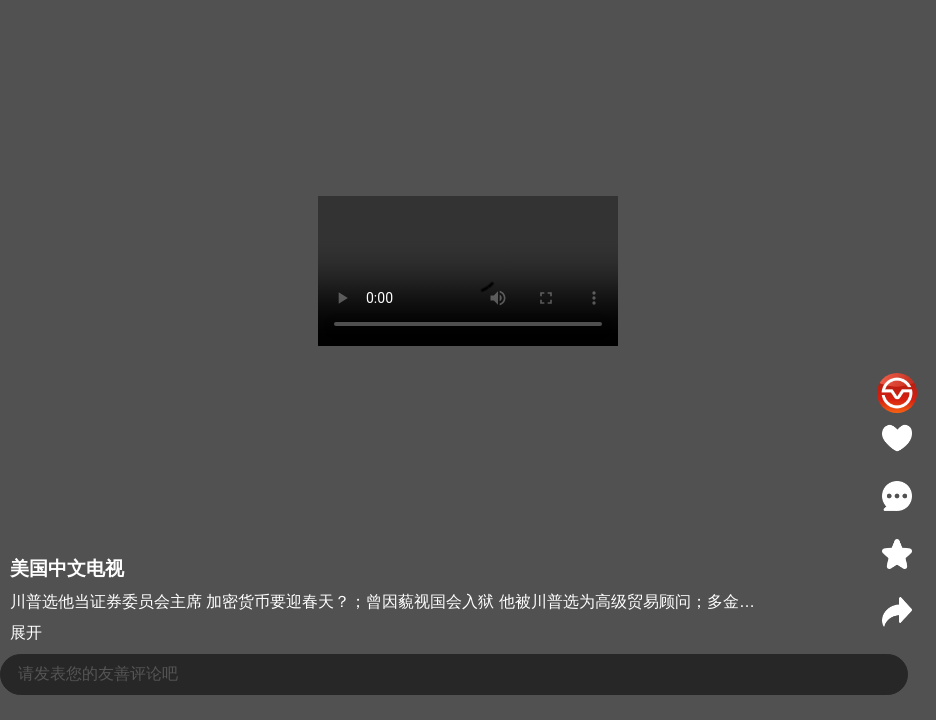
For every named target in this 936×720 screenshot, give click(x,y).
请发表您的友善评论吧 (98, 673)
